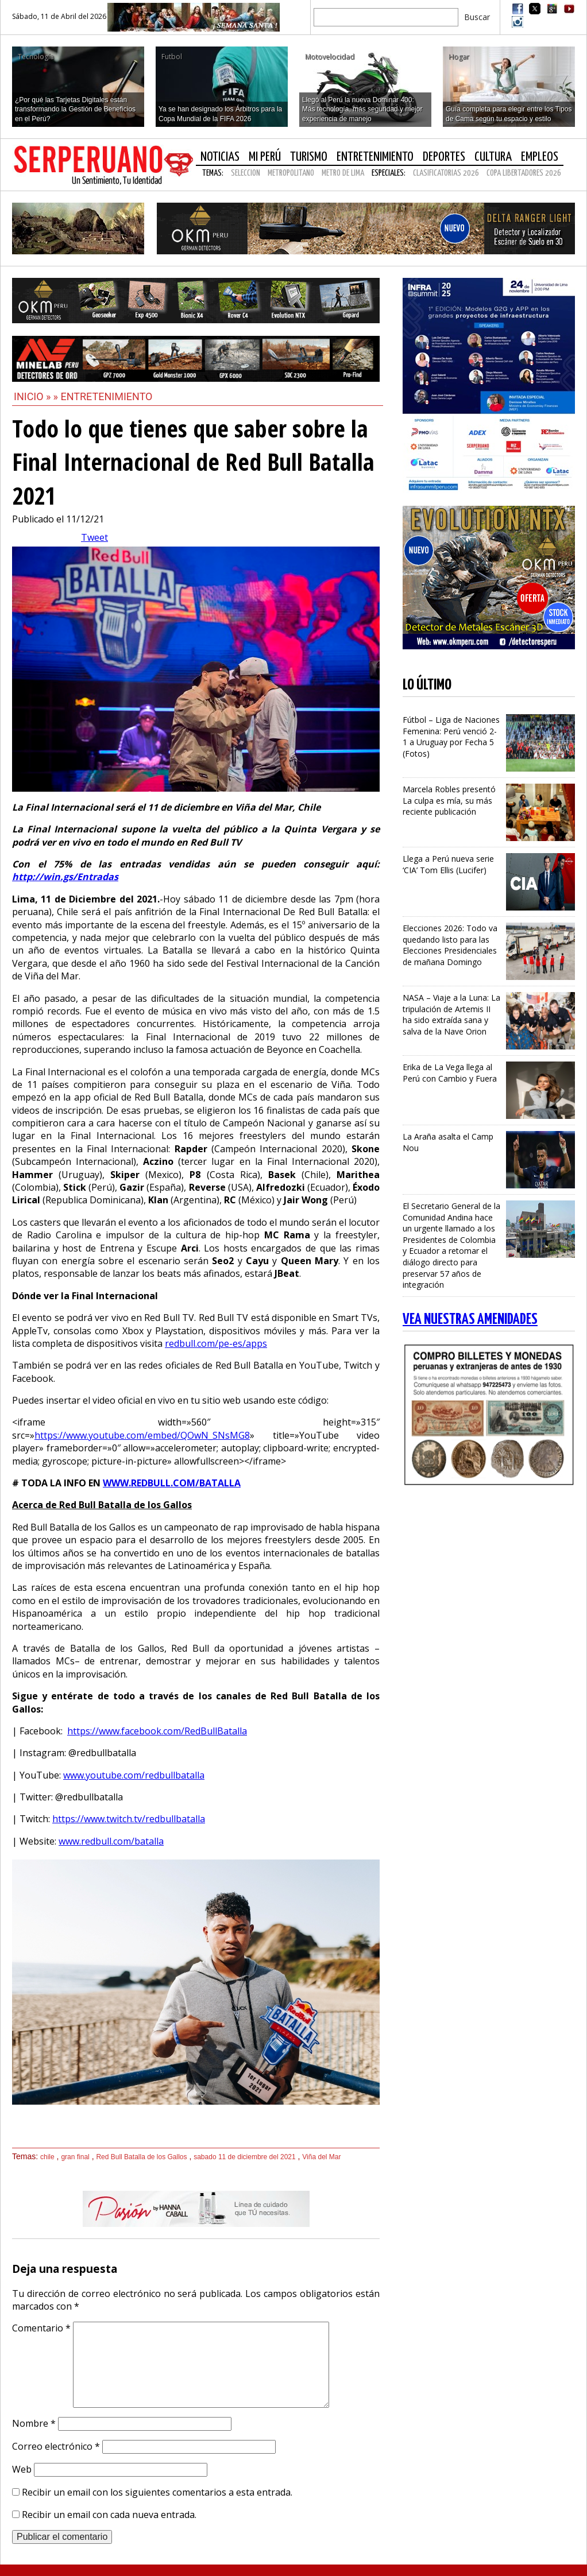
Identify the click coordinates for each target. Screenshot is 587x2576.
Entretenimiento (375, 157)
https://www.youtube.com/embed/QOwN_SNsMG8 (142, 1435)
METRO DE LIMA (343, 173)
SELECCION (245, 173)
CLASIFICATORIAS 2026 (446, 173)
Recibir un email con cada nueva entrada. (109, 2514)
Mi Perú (265, 157)
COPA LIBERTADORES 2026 (523, 173)
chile (47, 2157)
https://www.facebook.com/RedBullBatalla (157, 1731)
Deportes (444, 157)
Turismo (308, 157)
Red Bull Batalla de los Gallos (141, 2157)
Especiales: (389, 173)
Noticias (220, 157)
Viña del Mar (321, 2157)
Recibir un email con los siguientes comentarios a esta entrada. (157, 2492)
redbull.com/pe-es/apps (216, 1343)
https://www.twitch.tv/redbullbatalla (128, 1818)
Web (22, 2469)
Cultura (493, 157)
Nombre (34, 2423)
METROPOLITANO (291, 173)
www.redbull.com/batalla (111, 1841)
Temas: (212, 173)
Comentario (41, 2328)
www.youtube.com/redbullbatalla (133, 1775)
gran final (75, 2157)
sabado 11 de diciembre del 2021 (244, 2157)
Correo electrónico (56, 2446)
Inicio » (32, 396)
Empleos (539, 157)
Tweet (94, 537)
